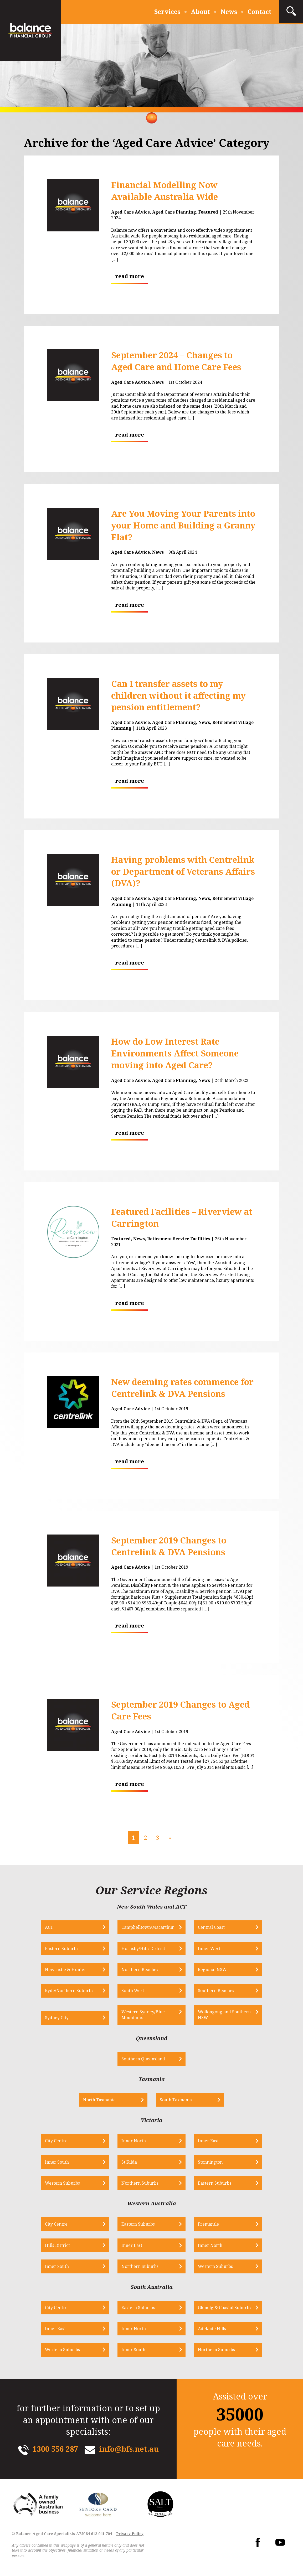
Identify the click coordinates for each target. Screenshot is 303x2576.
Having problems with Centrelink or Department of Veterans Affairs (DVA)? (183, 871)
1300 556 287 (55, 2449)
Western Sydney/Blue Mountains (143, 2014)
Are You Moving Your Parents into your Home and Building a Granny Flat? (183, 525)
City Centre (56, 2141)
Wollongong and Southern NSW (224, 2014)
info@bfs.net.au (129, 2449)
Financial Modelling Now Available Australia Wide (164, 190)
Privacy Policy (129, 2533)
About (200, 11)
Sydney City (57, 2017)
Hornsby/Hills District (143, 1948)
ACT (49, 1927)
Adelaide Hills (212, 2328)
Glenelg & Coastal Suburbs (224, 2307)
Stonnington (210, 2162)
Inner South (57, 2162)
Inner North (133, 2141)
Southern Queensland (143, 2059)
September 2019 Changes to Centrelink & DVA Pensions (168, 1546)
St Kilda (129, 2162)
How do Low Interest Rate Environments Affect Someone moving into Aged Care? (175, 1053)
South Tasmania (176, 2100)
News (228, 11)
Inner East (208, 2141)
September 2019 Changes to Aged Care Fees (180, 1710)
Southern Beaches (216, 1990)
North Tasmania (99, 2100)
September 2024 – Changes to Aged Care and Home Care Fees (176, 360)
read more (129, 276)
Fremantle (208, 2224)
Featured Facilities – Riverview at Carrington (181, 1217)
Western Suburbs (62, 2183)
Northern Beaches (139, 1969)
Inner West (209, 1948)
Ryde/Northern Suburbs (69, 1990)
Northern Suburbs (139, 2183)
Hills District (57, 2245)
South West (132, 1990)
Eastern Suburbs (61, 1948)
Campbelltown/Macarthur (147, 1927)
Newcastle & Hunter (65, 1969)
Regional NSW (212, 1969)
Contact (259, 11)
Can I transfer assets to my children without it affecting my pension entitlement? (178, 695)
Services (167, 11)
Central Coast (211, 1927)
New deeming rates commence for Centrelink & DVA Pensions (182, 1387)
